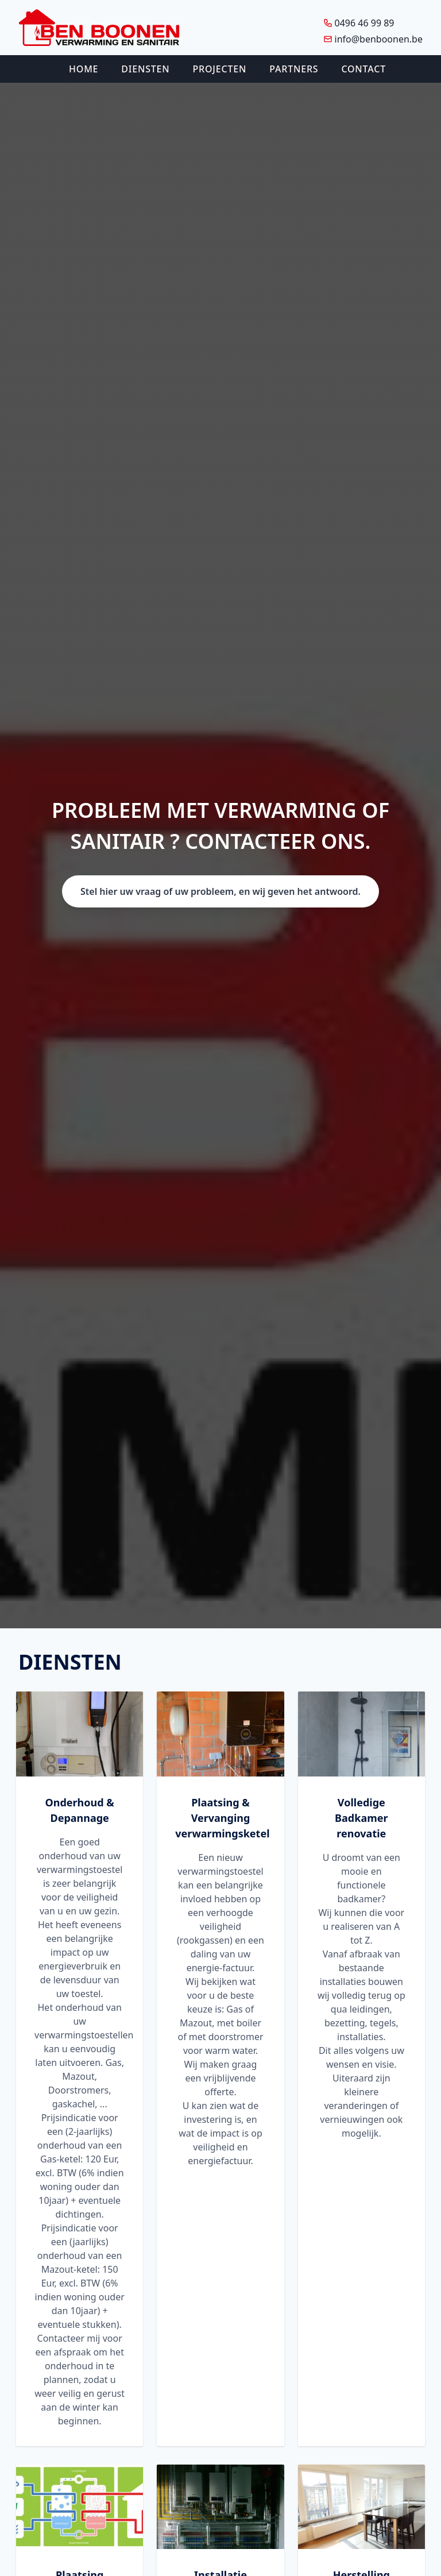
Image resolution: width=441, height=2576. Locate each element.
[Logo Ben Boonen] (99, 27)
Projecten (220, 69)
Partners (293, 69)
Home (83, 69)
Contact (363, 69)
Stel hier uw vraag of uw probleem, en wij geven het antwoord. (220, 891)
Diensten (145, 69)
